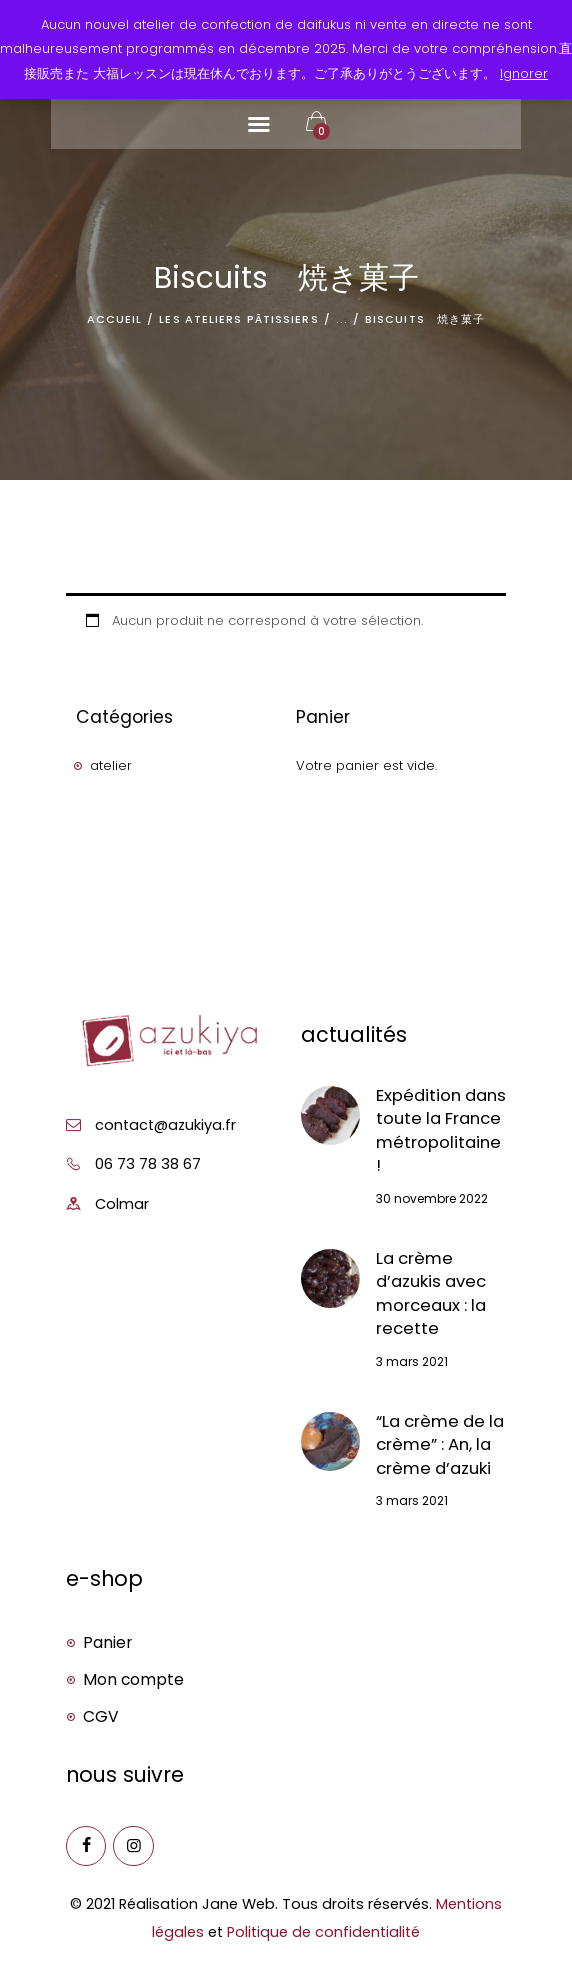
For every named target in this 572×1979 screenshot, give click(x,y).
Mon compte (133, 1679)
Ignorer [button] (524, 73)
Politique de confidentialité (323, 1932)
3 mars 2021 (412, 1361)
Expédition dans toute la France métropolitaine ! (441, 1130)
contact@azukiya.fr (165, 1125)
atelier (111, 765)
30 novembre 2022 (432, 1198)
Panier (107, 1642)
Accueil (115, 319)
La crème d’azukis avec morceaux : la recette (431, 1293)
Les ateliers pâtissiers (238, 319)
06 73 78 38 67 (148, 1164)
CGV (101, 1716)
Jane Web (238, 1904)
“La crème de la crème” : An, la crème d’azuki (440, 1445)
